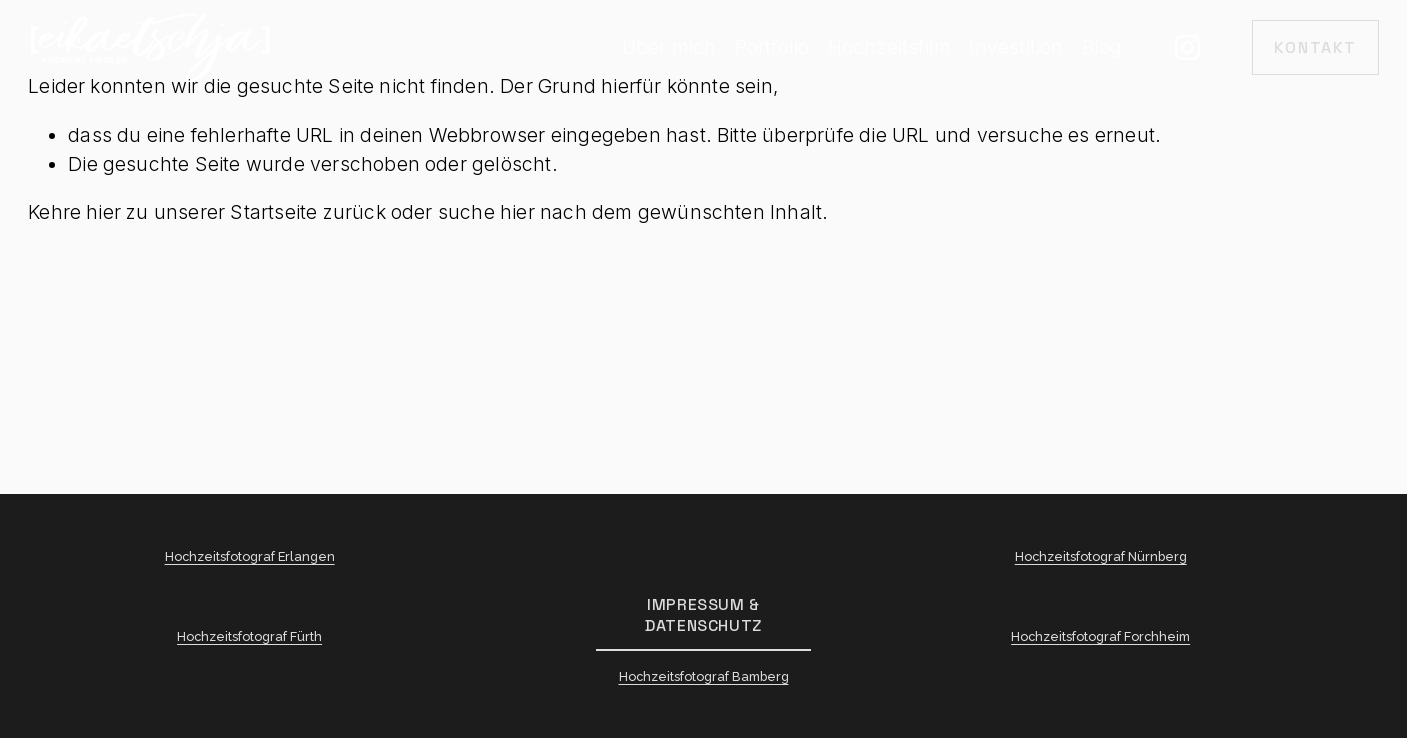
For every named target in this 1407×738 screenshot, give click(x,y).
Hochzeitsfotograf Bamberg (704, 680)
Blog (1102, 47)
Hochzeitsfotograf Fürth (249, 640)
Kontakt (1315, 47)
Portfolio (772, 47)
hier (103, 212)
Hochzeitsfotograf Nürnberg (1101, 560)
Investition (1016, 47)
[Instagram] (1187, 47)
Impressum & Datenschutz (703, 615)
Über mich (669, 47)
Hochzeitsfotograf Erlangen (250, 560)
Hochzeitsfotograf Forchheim (1100, 640)
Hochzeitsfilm (890, 47)
